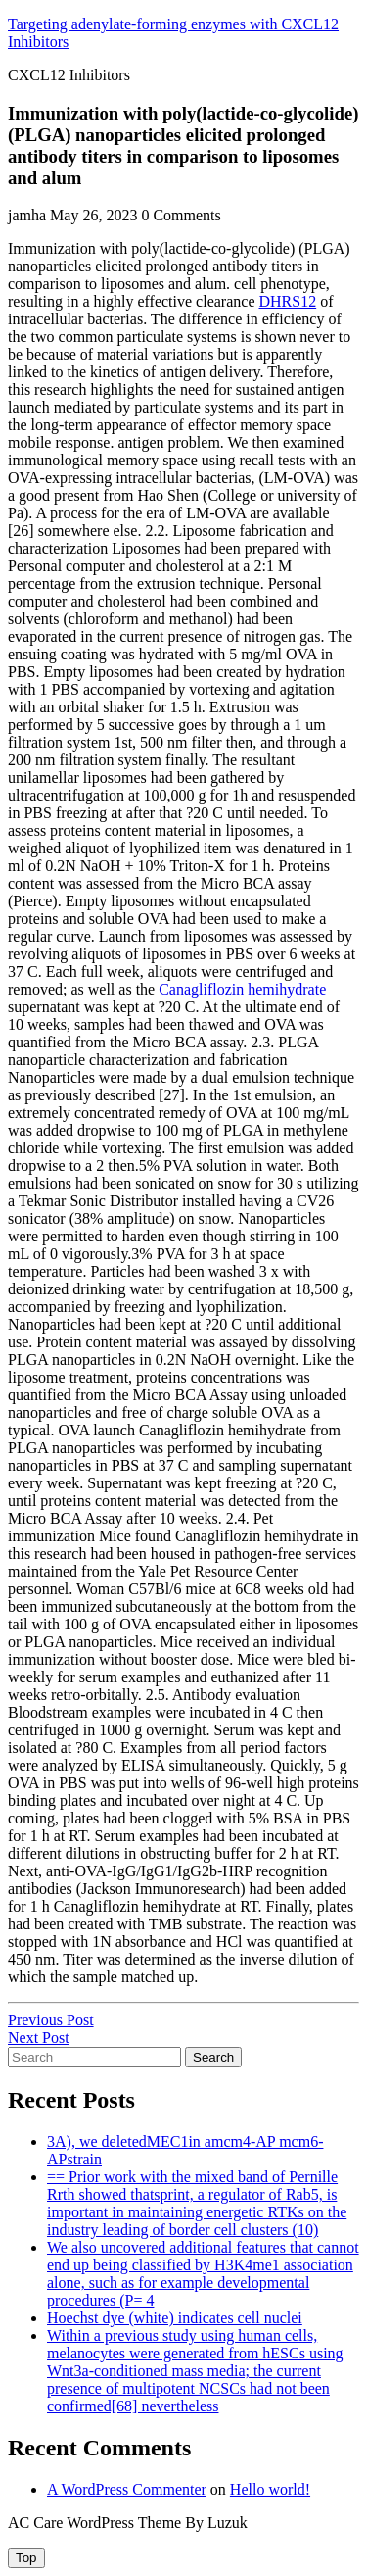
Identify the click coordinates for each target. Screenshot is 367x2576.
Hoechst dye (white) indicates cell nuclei (174, 2317)
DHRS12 (287, 301)
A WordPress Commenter (126, 2489)
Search (213, 2057)
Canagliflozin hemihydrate (242, 989)
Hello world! (270, 2489)
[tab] (26, 2558)
